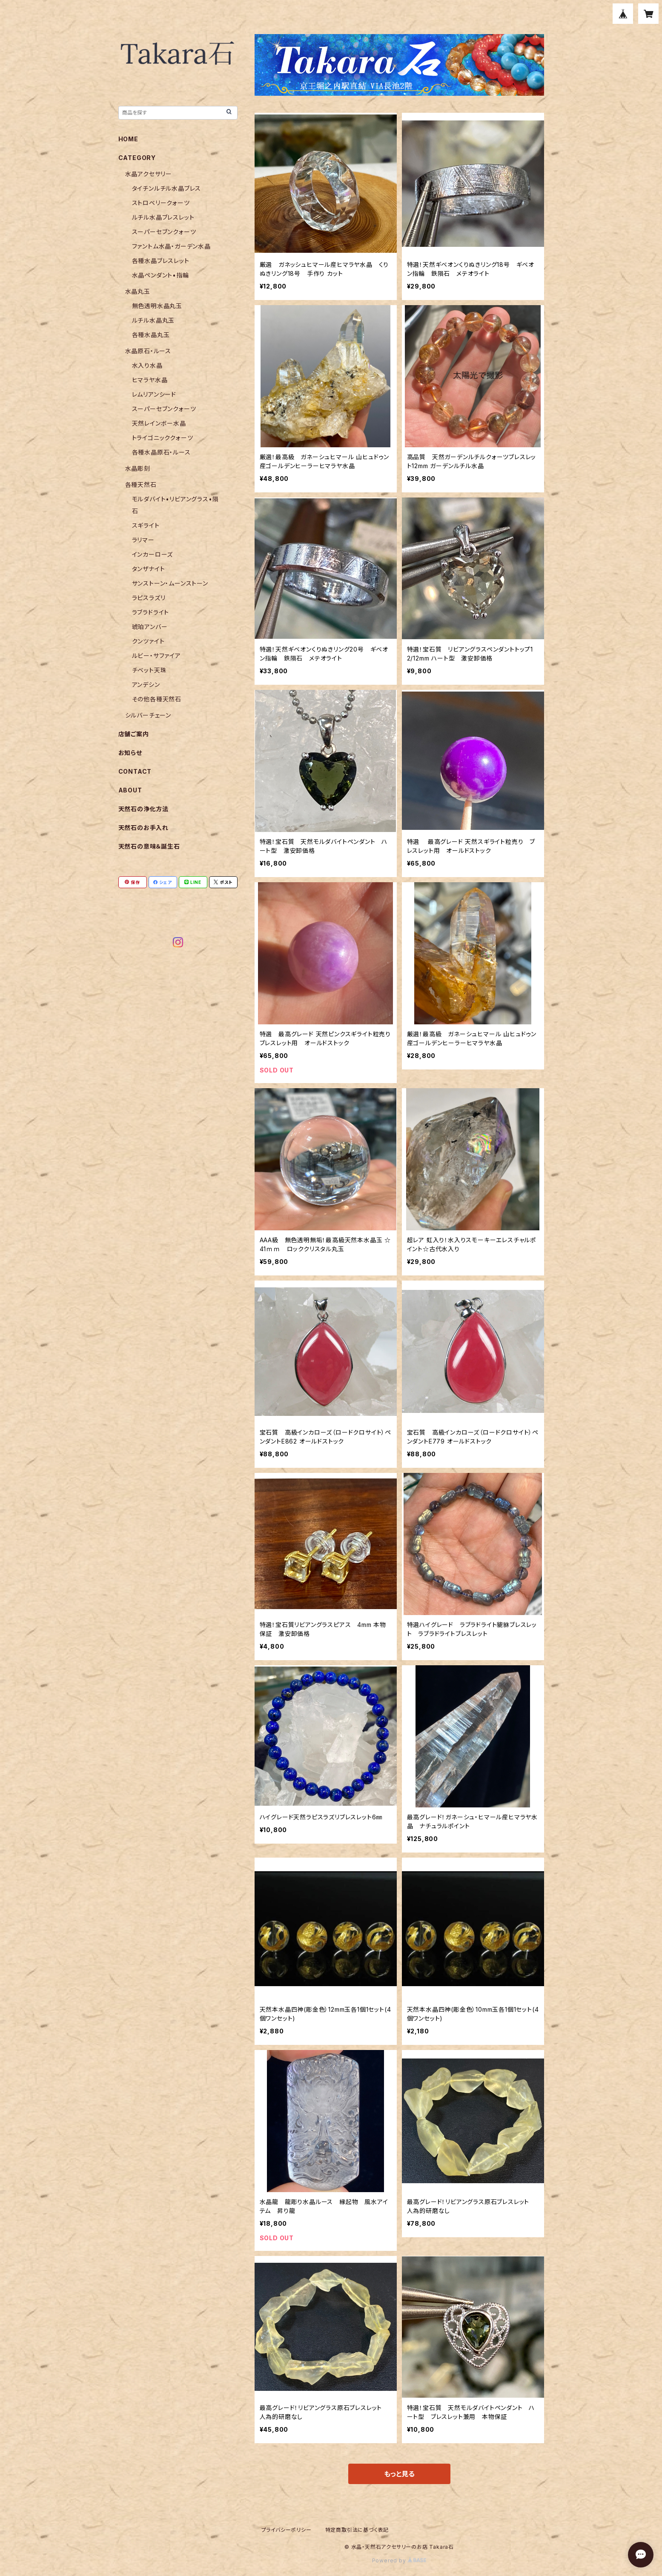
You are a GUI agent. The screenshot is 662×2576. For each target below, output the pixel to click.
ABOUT (130, 790)
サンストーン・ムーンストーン (170, 583)
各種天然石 (141, 484)
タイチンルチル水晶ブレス (166, 188)
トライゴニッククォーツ (162, 437)
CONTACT (135, 771)
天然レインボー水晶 (159, 423)
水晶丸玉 (137, 291)
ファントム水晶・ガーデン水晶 (171, 246)
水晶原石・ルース (148, 351)
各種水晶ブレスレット (160, 260)
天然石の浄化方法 (143, 808)
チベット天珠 (149, 670)
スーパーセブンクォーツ (164, 231)
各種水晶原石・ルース (161, 452)
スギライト (146, 525)
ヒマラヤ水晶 (150, 379)
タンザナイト (148, 568)
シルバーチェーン (148, 715)
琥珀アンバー (150, 626)
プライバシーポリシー (286, 2530)
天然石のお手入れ (143, 827)
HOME (128, 139)
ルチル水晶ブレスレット (163, 217)
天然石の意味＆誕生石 (149, 846)
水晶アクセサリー (148, 173)
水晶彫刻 (137, 468)
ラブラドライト (150, 612)
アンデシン (146, 684)
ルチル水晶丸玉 (153, 320)
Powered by (399, 2560)
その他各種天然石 (156, 699)
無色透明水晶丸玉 (157, 305)
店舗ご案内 (133, 734)
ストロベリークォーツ (161, 202)
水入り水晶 (147, 365)
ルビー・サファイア (156, 655)
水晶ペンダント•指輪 (160, 275)
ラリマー (143, 539)
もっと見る (399, 2474)
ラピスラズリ (149, 597)
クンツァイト (148, 641)
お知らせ (130, 752)
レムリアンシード (154, 394)
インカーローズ (152, 554)
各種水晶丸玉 (151, 334)
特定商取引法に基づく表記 (357, 2530)
